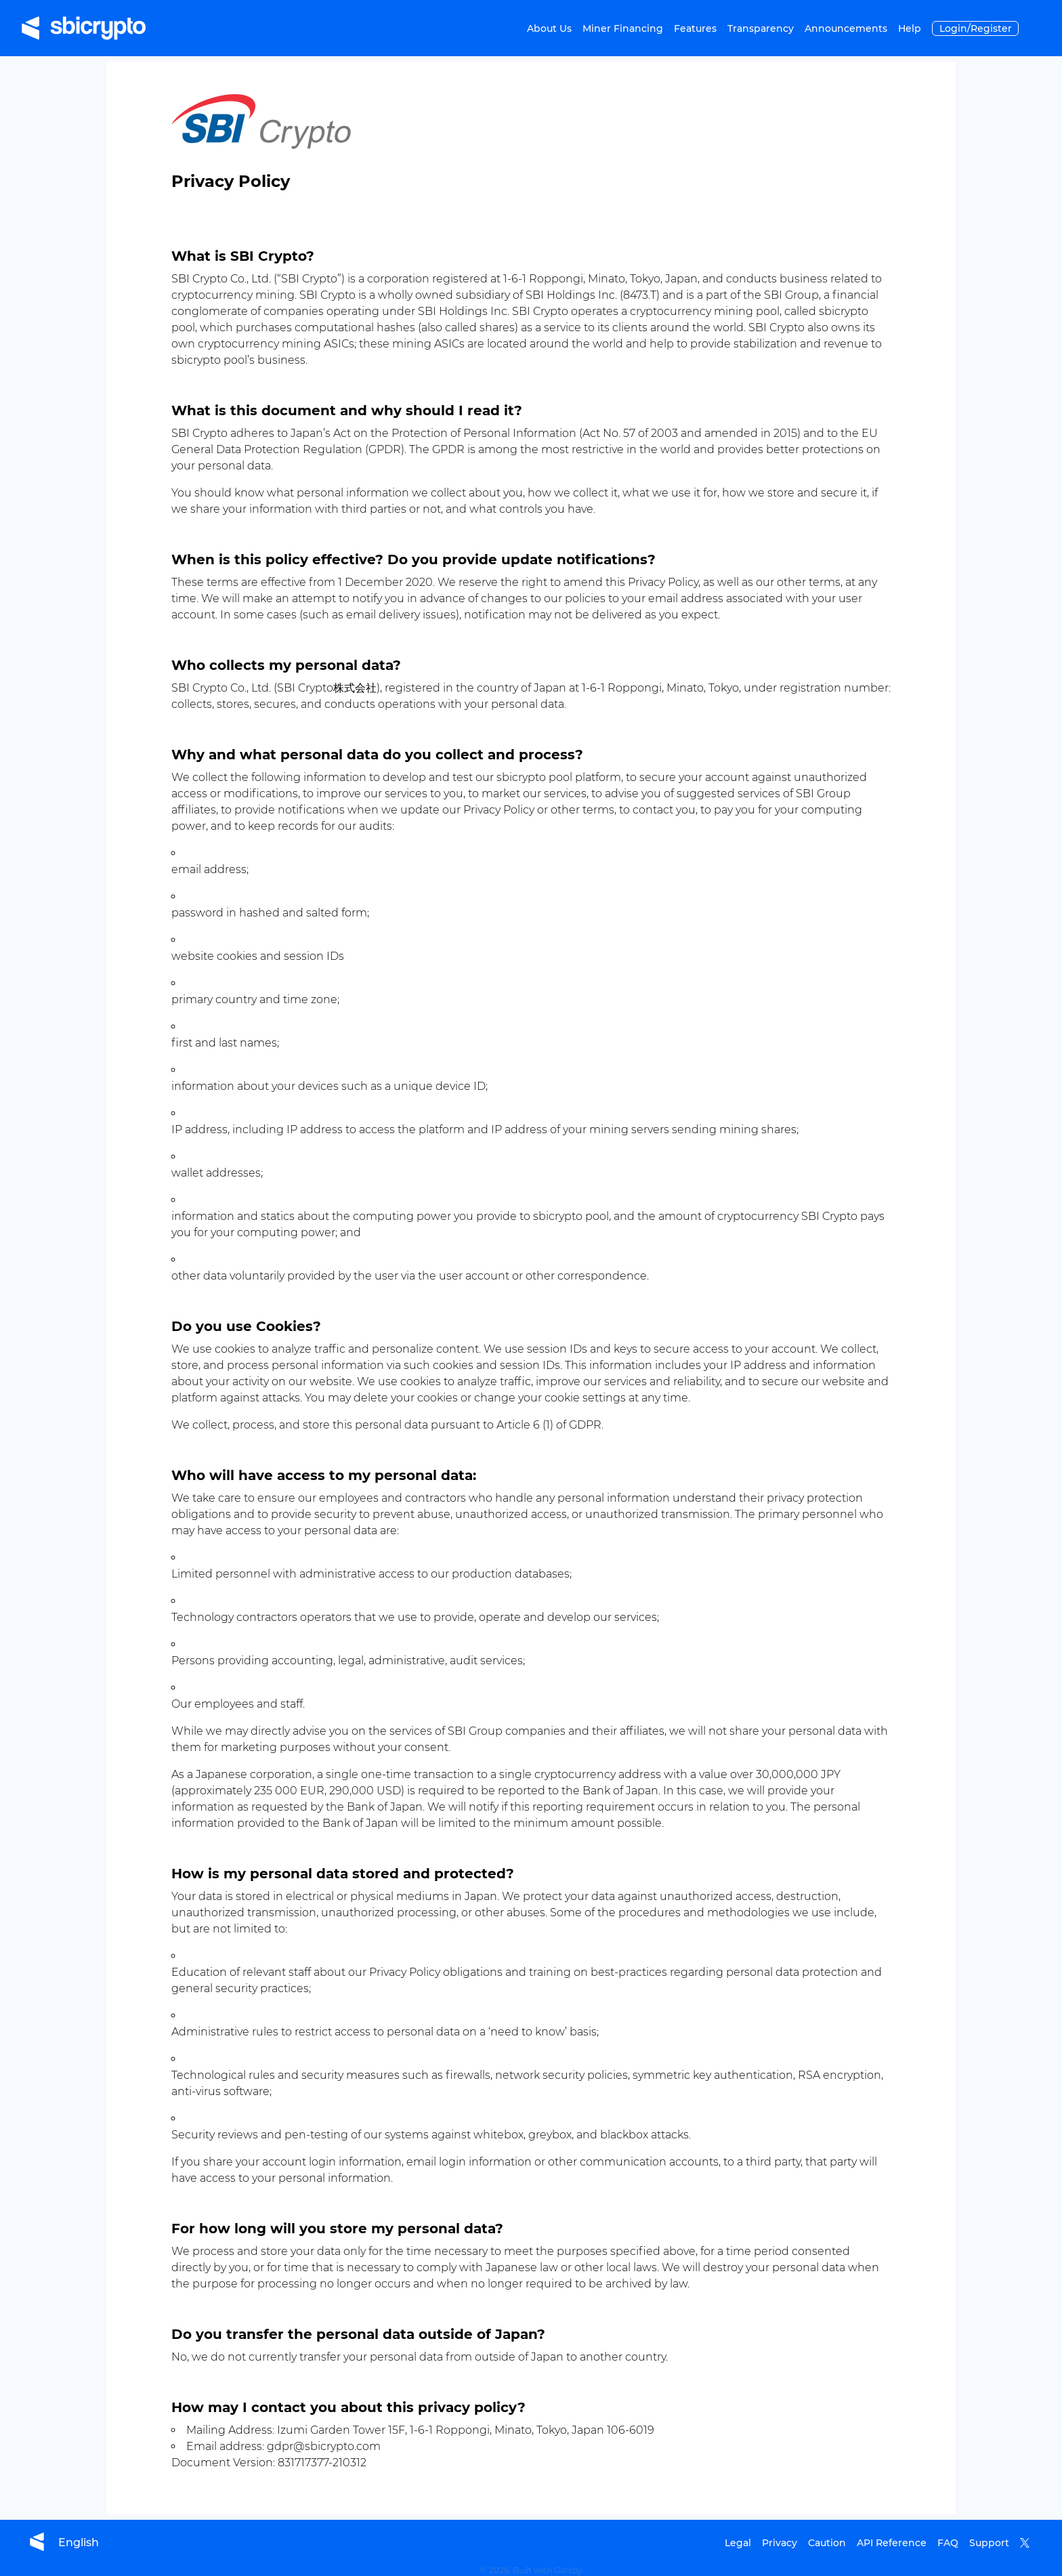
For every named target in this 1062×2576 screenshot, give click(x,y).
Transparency (760, 28)
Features (695, 28)
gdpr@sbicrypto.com (324, 2446)
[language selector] (78, 2542)
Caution (827, 2543)
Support (989, 2543)
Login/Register (975, 28)
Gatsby (568, 2570)
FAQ (947, 2543)
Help (909, 28)
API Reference (892, 2543)
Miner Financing (622, 28)
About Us (549, 28)
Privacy (779, 2543)
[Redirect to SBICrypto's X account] (1030, 2543)
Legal (738, 2543)
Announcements (846, 28)
